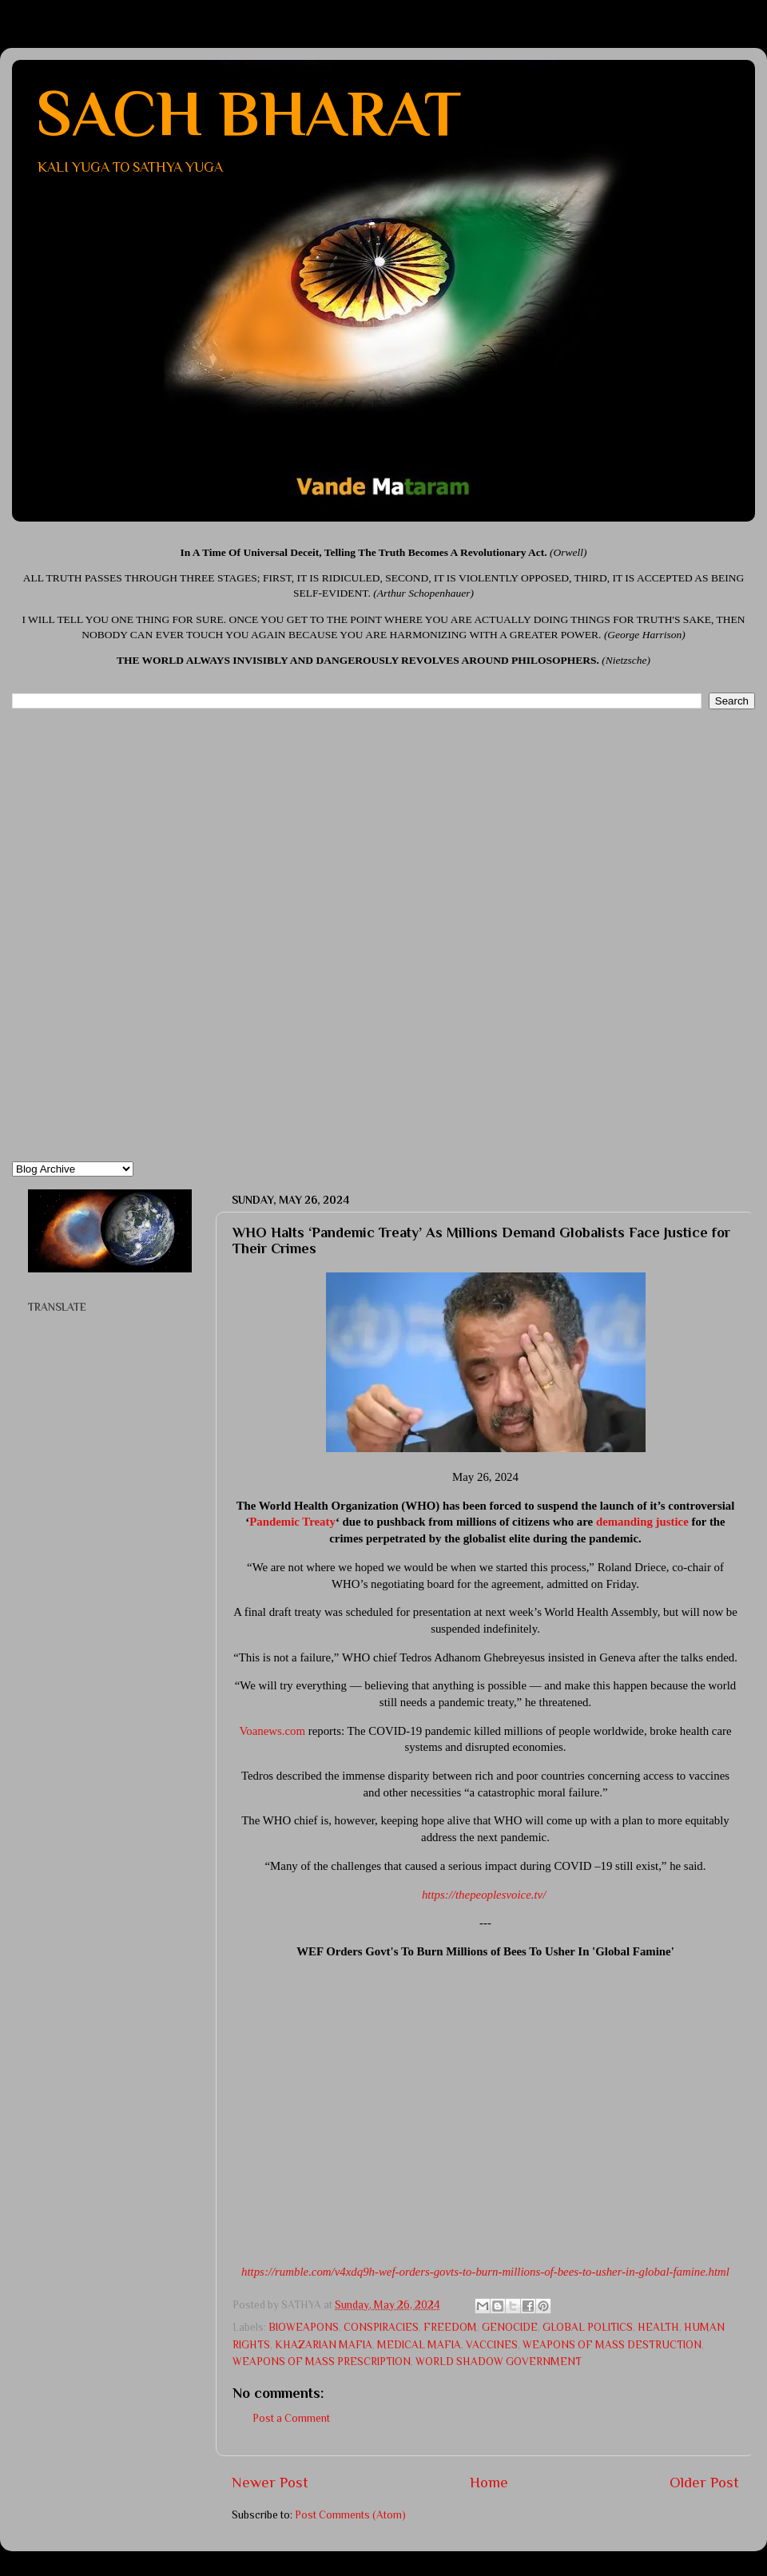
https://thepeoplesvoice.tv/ (484, 1894)
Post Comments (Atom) (350, 2515)
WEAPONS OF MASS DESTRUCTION (612, 2345)
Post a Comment (291, 2418)
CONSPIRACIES (381, 2327)
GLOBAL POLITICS (587, 2327)
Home (489, 2482)
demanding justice (642, 1521)
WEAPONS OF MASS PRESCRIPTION (321, 2362)
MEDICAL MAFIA (419, 2345)
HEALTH (658, 2327)
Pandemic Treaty (292, 1521)
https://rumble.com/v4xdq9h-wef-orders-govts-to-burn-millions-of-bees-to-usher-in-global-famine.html (485, 2271)
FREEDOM (450, 2327)
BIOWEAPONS (303, 2327)
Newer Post (270, 2482)
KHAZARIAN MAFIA (323, 2345)
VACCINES (492, 2345)
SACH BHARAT (248, 113)
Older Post (704, 2482)
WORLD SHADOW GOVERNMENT (498, 2362)
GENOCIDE (510, 2327)
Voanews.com (272, 1731)
